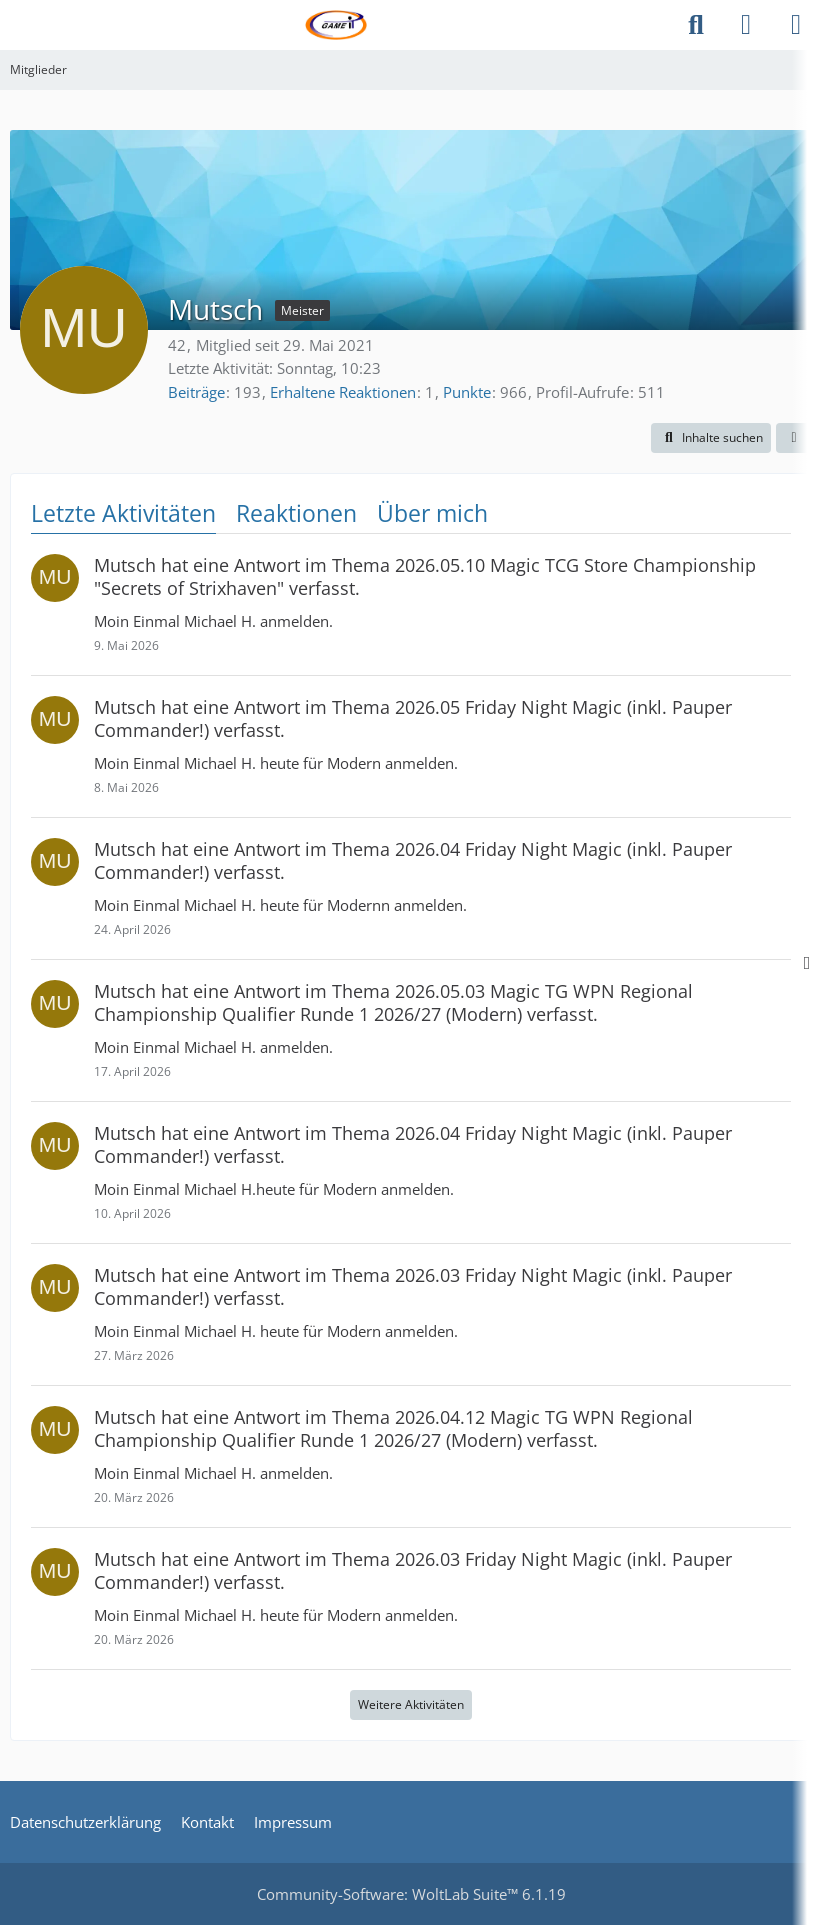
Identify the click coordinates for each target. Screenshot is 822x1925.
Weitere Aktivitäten (411, 1704)
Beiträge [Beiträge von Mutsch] (196, 392)
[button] (711, 438)
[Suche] (696, 25)
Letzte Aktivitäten (123, 513)
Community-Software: (411, 1894)
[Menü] (796, 25)
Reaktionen (296, 513)
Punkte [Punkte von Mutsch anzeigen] (467, 392)
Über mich (432, 513)
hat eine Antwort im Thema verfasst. (425, 576)
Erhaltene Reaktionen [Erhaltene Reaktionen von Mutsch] (343, 392)
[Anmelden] (746, 25)
